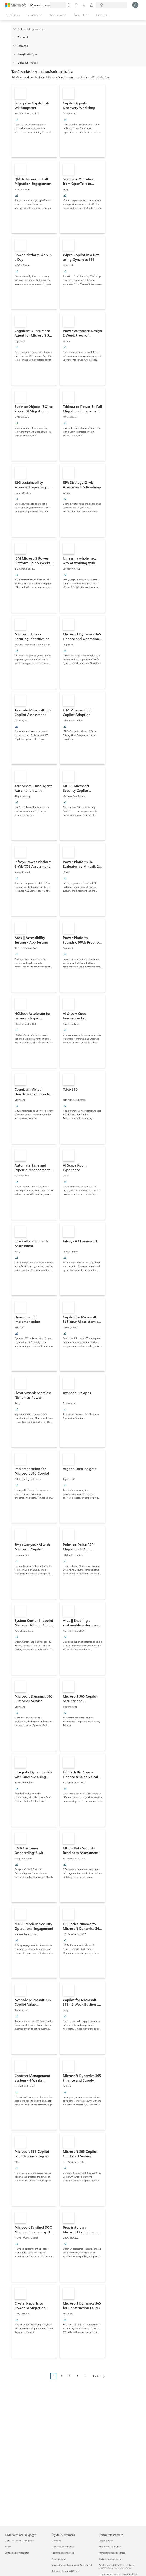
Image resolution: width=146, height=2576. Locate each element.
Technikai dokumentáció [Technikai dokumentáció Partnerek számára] (110, 2558)
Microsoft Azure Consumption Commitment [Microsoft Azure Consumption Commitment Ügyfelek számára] (72, 2565)
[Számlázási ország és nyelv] (111, 5)
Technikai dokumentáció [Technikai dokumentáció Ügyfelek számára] (63, 2552)
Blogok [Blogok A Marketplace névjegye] (8, 2546)
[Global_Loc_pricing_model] (14, 62)
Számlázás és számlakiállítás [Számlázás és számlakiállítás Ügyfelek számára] (65, 2571)
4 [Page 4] (77, 2376)
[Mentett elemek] (84, 5)
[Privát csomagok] (92, 5)
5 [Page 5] (85, 2376)
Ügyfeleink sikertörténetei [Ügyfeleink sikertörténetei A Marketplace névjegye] (17, 2552)
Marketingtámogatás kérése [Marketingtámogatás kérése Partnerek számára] (112, 2552)
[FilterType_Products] (14, 37)
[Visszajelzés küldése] (69, 5)
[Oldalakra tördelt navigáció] (78, 2379)
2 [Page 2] (61, 2376)
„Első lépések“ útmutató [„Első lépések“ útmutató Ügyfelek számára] (63, 2546)
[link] (34, 121)
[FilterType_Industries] (14, 46)
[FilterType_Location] (14, 29)
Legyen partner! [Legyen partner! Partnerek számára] (106, 2540)
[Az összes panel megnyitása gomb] (13, 15)
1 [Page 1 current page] (53, 2376)
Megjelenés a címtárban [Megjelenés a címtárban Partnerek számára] (110, 2546)
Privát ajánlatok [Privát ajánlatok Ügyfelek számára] (59, 2558)
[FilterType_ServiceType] (14, 54)
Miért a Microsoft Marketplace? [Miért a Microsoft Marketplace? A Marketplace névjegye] (19, 2540)
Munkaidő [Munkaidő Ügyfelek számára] (56, 2540)
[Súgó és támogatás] (76, 5)
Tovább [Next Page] (97, 2376)
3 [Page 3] (69, 2376)
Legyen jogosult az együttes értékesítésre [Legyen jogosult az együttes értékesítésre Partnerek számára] (118, 2574)
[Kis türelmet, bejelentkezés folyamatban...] (135, 5)
